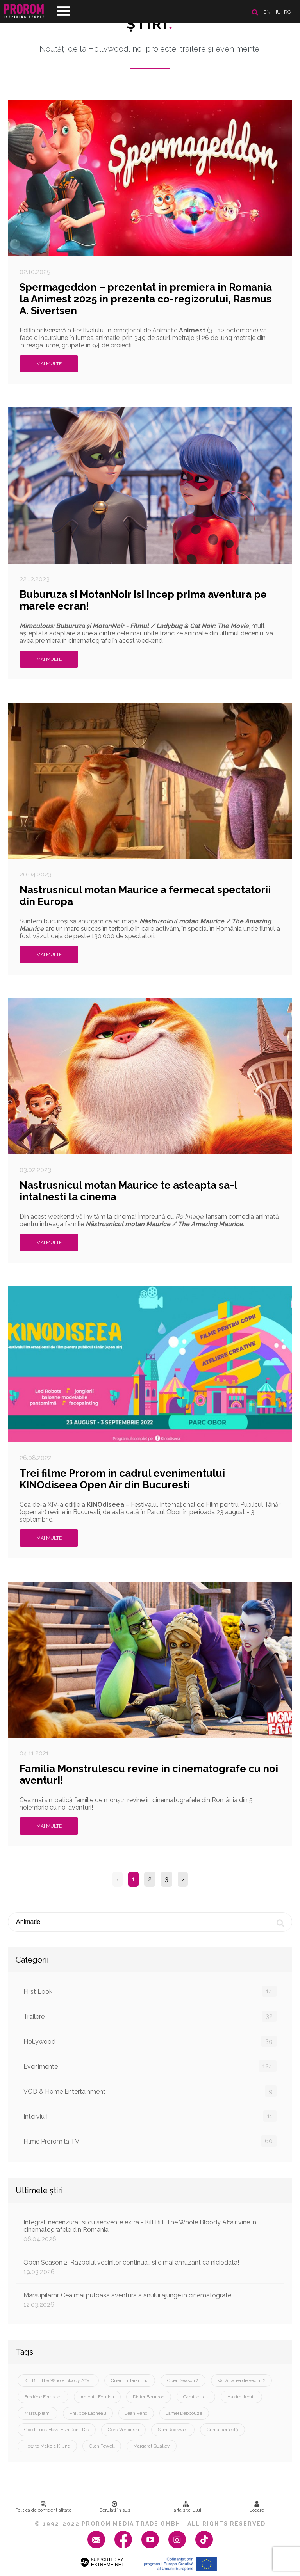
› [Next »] (183, 1879)
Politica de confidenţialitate (43, 2507)
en (266, 12)
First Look (150, 1991)
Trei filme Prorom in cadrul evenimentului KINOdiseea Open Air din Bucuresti (122, 1479)
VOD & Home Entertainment (150, 2091)
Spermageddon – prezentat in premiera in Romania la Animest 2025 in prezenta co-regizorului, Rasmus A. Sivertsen (146, 298)
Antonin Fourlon (97, 2397)
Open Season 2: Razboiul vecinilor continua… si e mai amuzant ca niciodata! (150, 2267)
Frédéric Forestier (43, 2397)
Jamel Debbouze (184, 2413)
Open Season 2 (183, 2380)
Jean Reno (136, 2413)
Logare (257, 2507)
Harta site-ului (185, 2507)
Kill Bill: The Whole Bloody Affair (58, 2380)
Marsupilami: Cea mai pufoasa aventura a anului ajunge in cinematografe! (150, 2300)
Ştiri (150, 24)
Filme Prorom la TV (150, 2141)
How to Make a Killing (47, 2446)
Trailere (150, 2016)
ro (287, 12)
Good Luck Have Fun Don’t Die (56, 2429)
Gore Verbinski (123, 2429)
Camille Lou (196, 2397)
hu (277, 12)
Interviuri (150, 2116)
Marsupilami (37, 2413)
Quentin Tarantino (129, 2380)
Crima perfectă (222, 2429)
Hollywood (150, 2041)
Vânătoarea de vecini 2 (241, 2380)
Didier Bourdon (148, 2397)
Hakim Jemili (241, 2397)
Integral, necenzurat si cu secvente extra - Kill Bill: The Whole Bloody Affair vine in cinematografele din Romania (150, 2231)
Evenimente (150, 2066)
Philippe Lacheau (88, 2413)
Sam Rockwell (173, 2429)
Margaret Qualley (151, 2446)
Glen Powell (101, 2446)
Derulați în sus (114, 2507)
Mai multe (49, 363)
